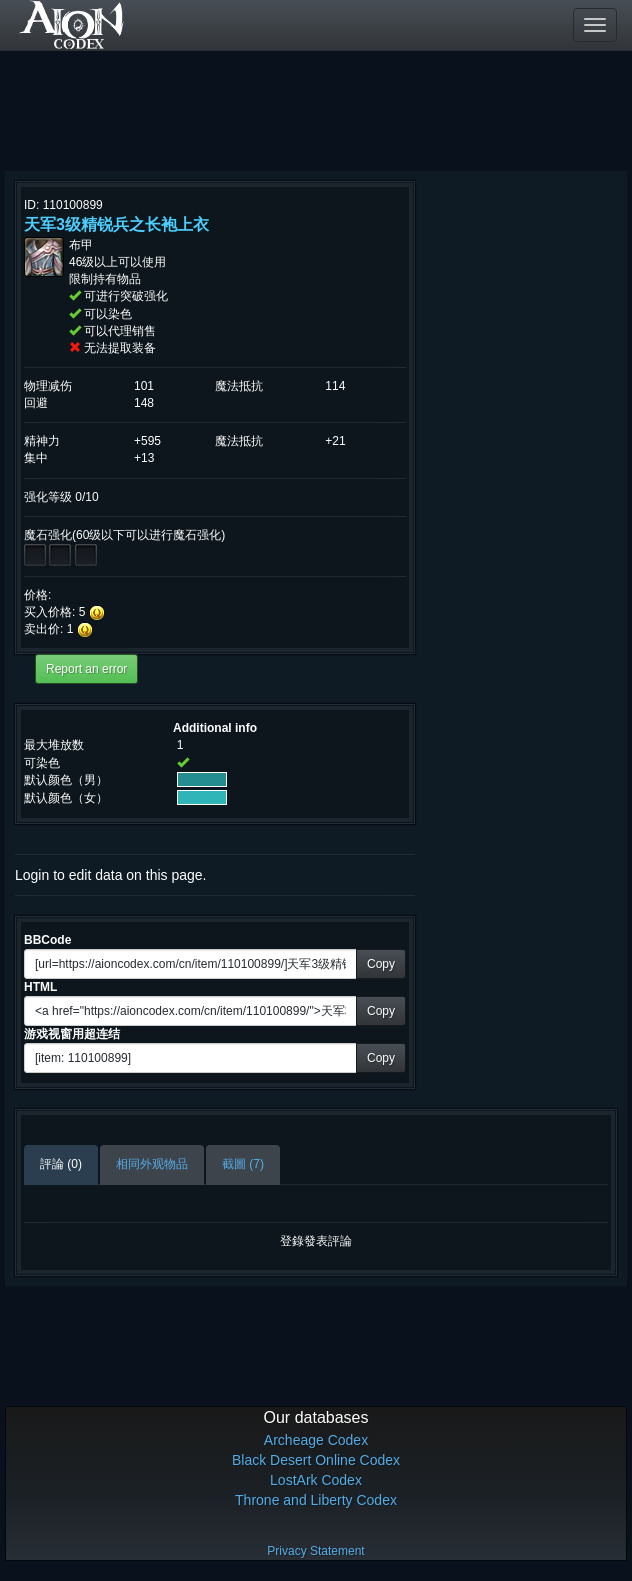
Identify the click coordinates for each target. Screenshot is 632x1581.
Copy (381, 964)
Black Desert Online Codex (316, 1460)
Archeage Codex (316, 1440)
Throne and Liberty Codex (316, 1500)
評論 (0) (61, 1164)
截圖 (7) (243, 1164)
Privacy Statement (315, 1551)
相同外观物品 (152, 1164)
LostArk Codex (316, 1480)
